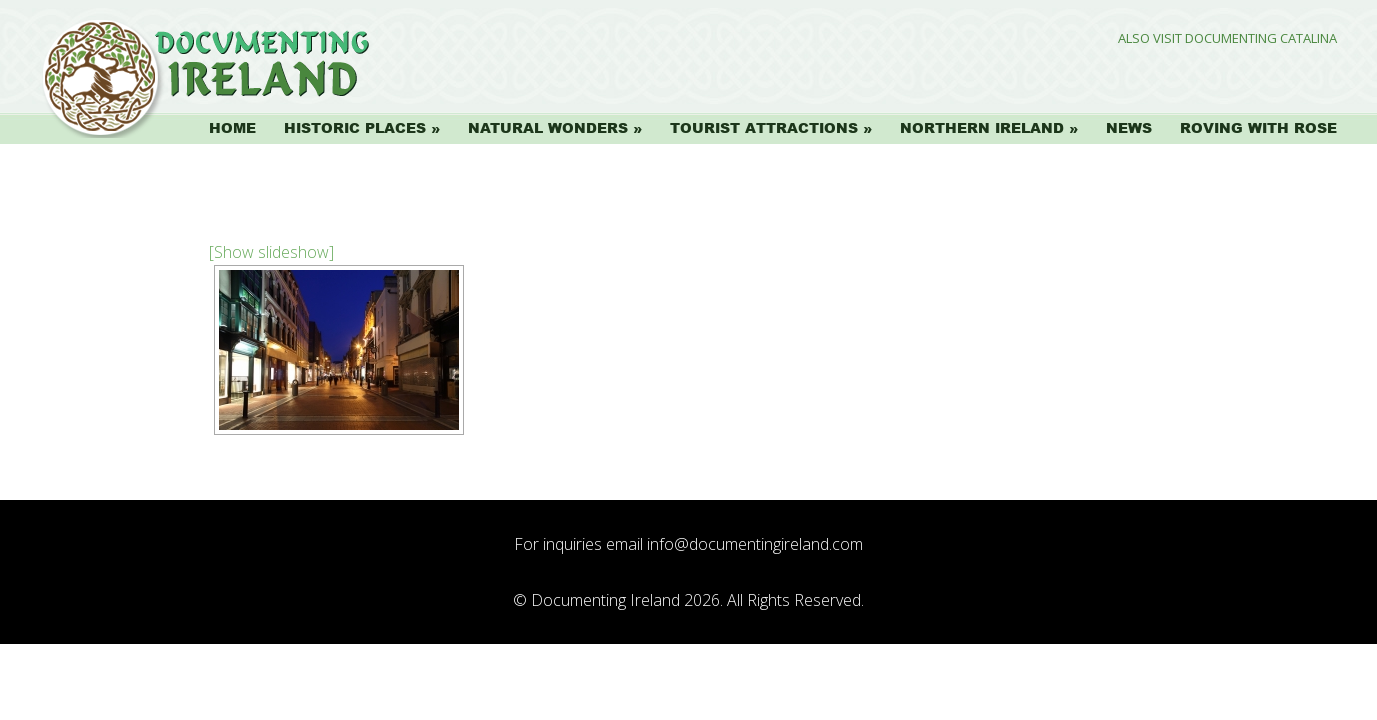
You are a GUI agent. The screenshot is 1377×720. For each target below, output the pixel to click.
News (1129, 128)
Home (232, 128)
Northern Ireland (982, 128)
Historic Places (355, 128)
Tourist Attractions (764, 128)
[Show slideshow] (271, 252)
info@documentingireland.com (755, 544)
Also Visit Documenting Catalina (1227, 38)
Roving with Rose (1258, 128)
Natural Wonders (548, 128)
